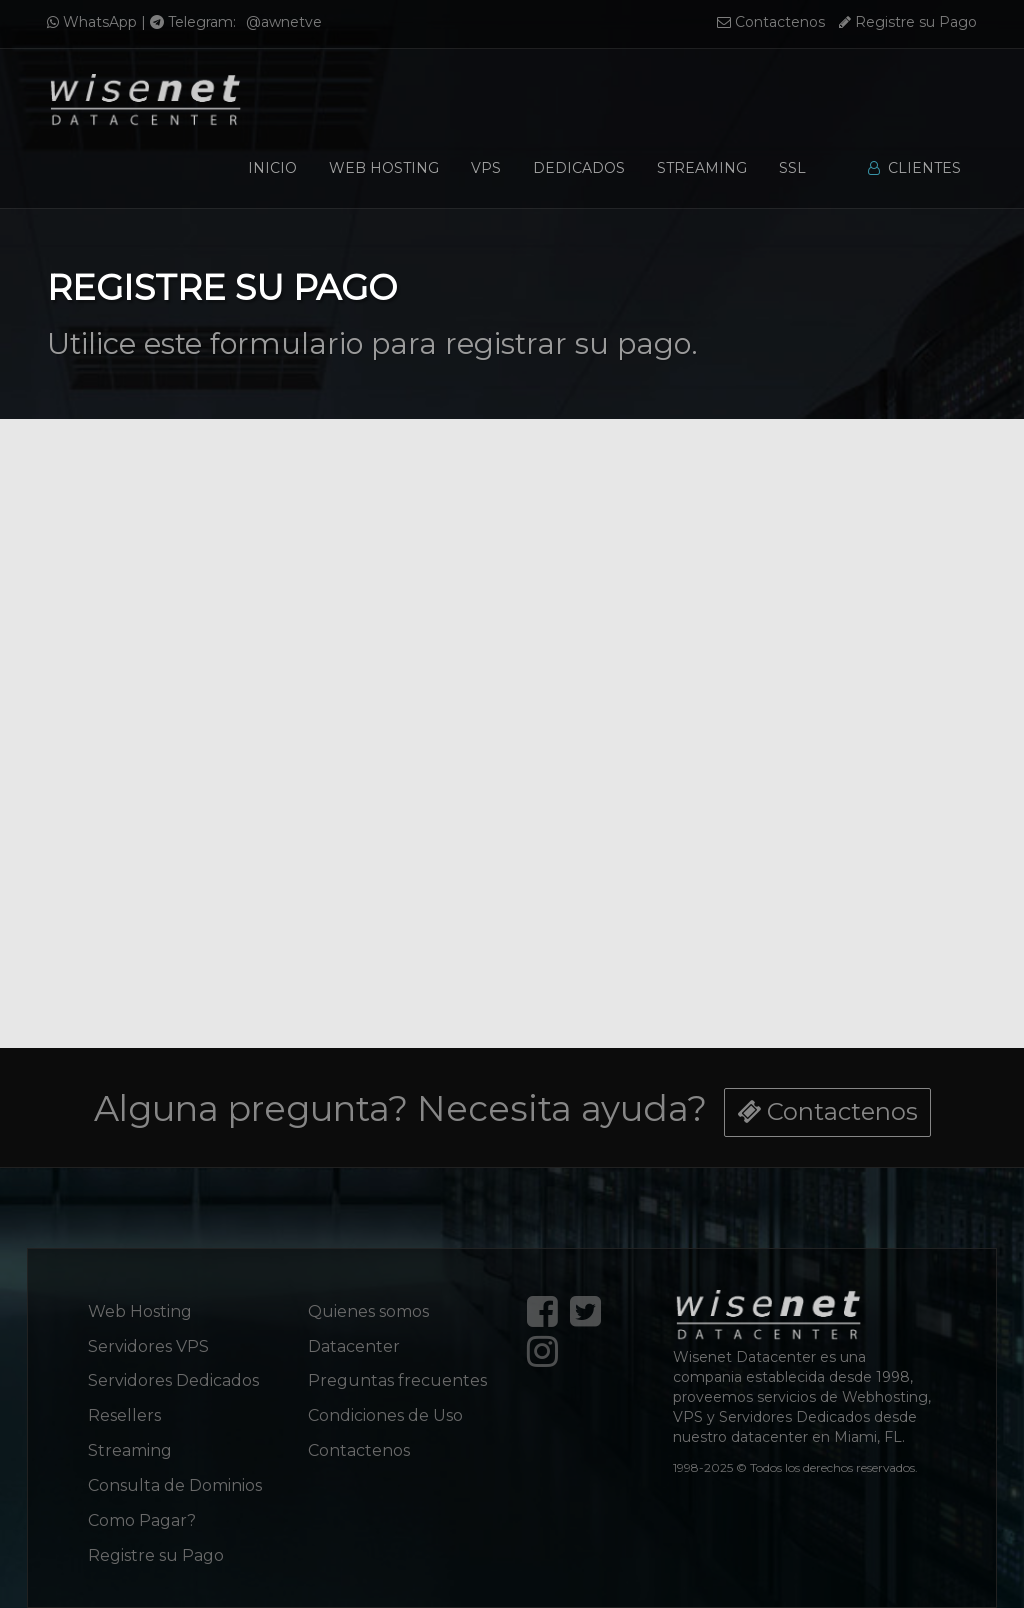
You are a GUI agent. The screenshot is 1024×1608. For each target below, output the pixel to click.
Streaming (702, 168)
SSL (792, 168)
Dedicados (579, 168)
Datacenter (354, 1346)
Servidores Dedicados (173, 1380)
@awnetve (284, 22)
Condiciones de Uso (385, 1415)
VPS (486, 168)
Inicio (272, 168)
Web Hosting (384, 168)
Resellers (124, 1415)
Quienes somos (368, 1311)
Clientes (914, 168)
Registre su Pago (908, 22)
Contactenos (771, 22)
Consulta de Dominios (175, 1485)
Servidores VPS (148, 1346)
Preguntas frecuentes (397, 1380)
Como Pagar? (142, 1520)
